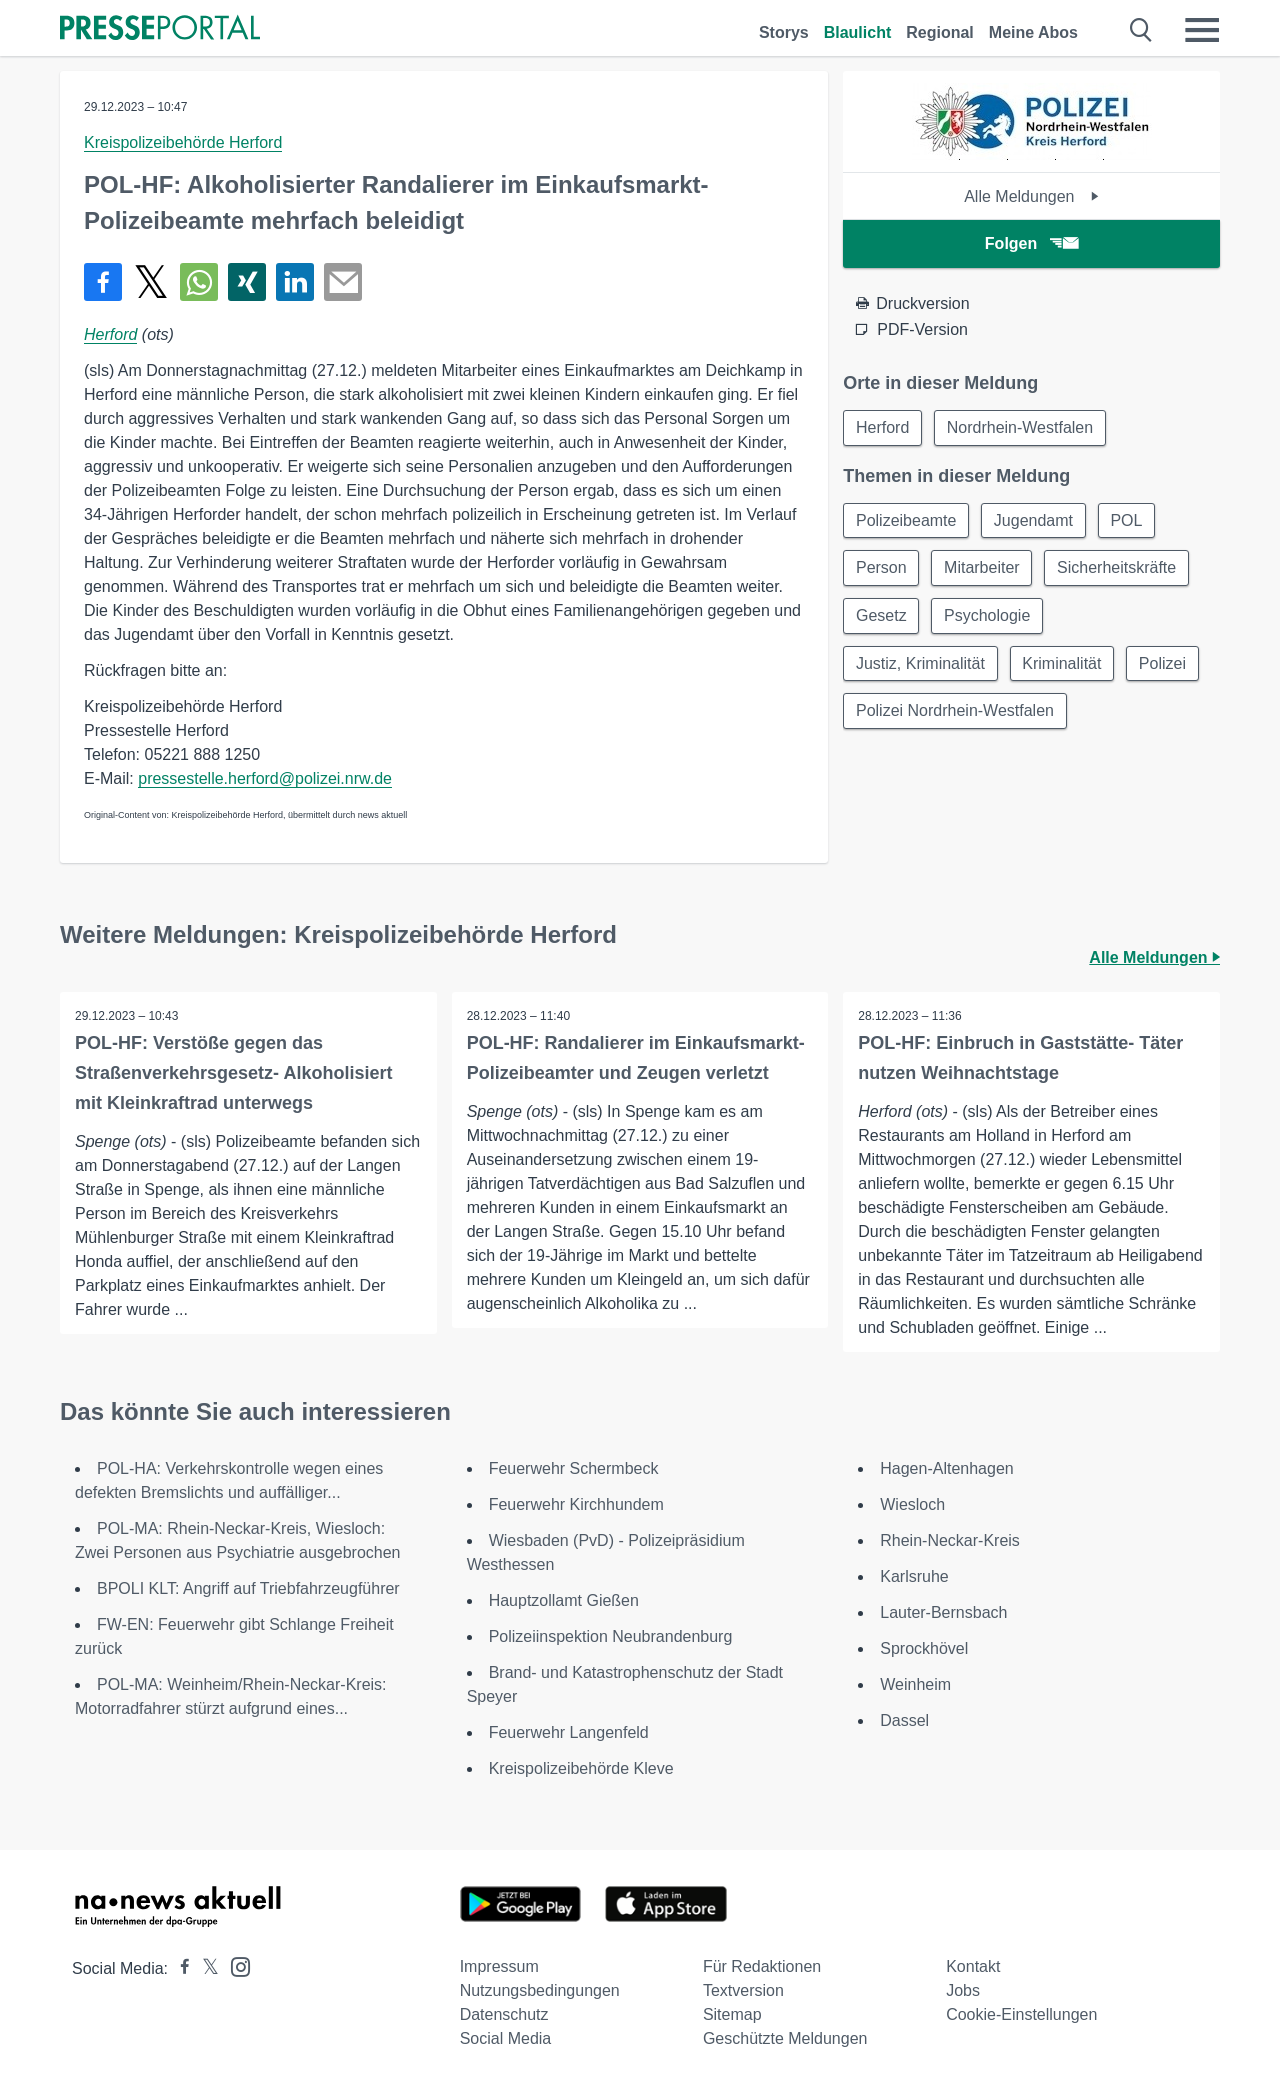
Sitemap (732, 2014)
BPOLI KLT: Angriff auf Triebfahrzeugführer (248, 1588)
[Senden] (343, 282)
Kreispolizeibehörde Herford (183, 142)
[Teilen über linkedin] (295, 282)
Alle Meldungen (1031, 196)
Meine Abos (1033, 32)
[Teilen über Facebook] (103, 282)
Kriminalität (1062, 664)
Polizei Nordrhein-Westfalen (955, 712)
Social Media (506, 2038)
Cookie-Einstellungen (1021, 2014)
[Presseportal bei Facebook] (179, 1968)
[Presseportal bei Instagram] (234, 1965)
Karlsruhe (914, 1576)
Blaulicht (858, 32)
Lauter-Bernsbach (943, 1612)
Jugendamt (1034, 520)
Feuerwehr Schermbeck (574, 1468)
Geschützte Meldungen (785, 2038)
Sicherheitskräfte (1118, 568)
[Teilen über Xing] (247, 282)
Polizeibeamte (906, 520)
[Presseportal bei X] (204, 1968)
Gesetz (881, 616)
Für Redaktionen (762, 1966)
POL (1128, 520)
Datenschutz (504, 2014)
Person (881, 568)
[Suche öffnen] (1141, 30)
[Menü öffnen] (1202, 30)
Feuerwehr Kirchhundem (579, 1504)
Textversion (743, 1990)
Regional (940, 32)
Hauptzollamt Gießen (564, 1600)
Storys (784, 32)
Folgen (1031, 243)
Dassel (904, 1720)
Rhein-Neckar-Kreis (950, 1540)
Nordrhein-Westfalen (1021, 427)
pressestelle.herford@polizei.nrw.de (265, 778)
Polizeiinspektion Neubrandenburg (611, 1636)
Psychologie (988, 616)
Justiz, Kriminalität (920, 664)
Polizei (1163, 664)
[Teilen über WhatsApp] (199, 282)
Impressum (499, 1966)
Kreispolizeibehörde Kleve (581, 1768)
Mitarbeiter (983, 568)
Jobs (963, 1990)
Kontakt (973, 1966)
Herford (110, 334)
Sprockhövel (924, 1648)
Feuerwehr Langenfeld (569, 1732)
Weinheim (915, 1684)
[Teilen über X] (151, 282)
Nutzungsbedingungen (540, 1990)
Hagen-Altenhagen (946, 1468)
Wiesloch (912, 1504)
